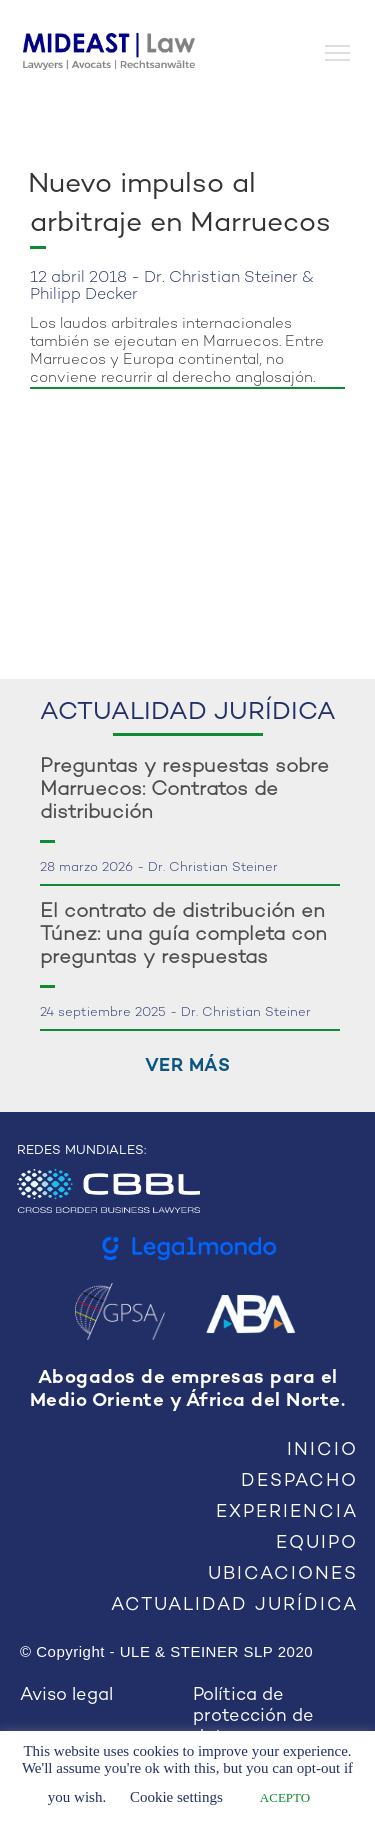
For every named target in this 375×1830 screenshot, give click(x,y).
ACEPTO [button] (285, 1797)
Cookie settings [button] (176, 1797)
